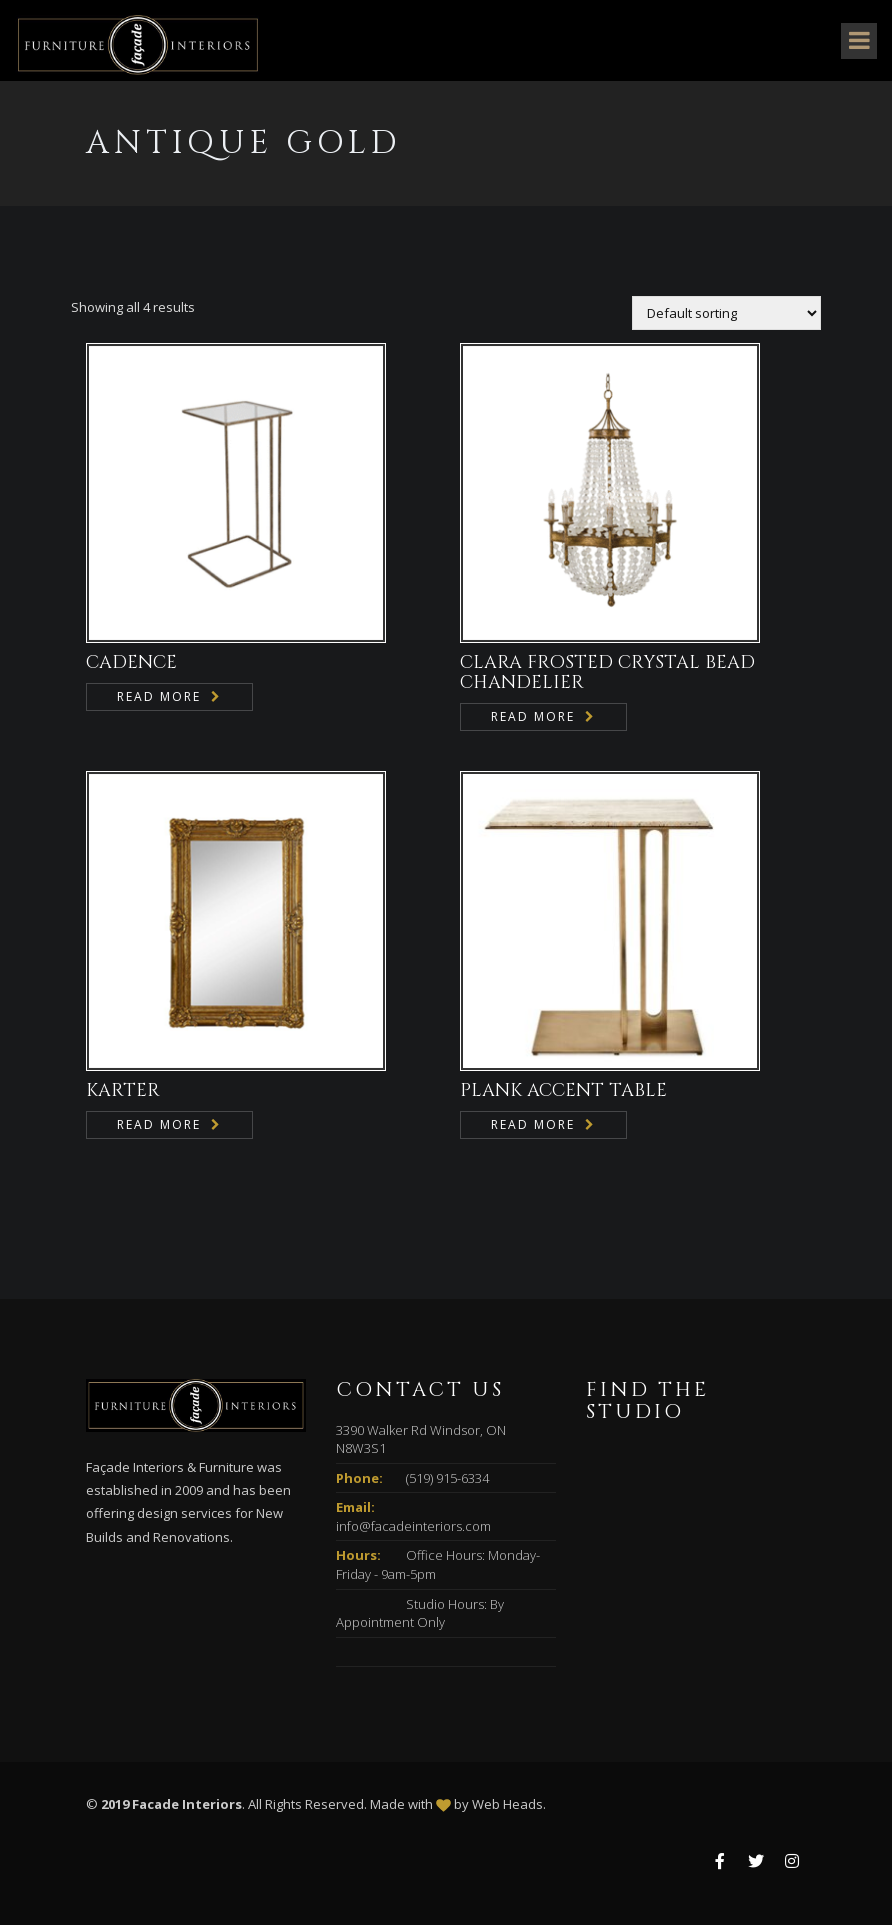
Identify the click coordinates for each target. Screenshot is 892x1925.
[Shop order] (726, 313)
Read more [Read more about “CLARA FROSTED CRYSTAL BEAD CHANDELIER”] (533, 716)
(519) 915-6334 (447, 1478)
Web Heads (507, 1804)
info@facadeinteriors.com (413, 1526)
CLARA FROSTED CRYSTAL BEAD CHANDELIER (607, 672)
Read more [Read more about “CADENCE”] (159, 696)
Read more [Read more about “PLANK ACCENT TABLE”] (533, 1124)
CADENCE (131, 662)
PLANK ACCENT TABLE (563, 1090)
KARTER (123, 1090)
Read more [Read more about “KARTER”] (159, 1124)
